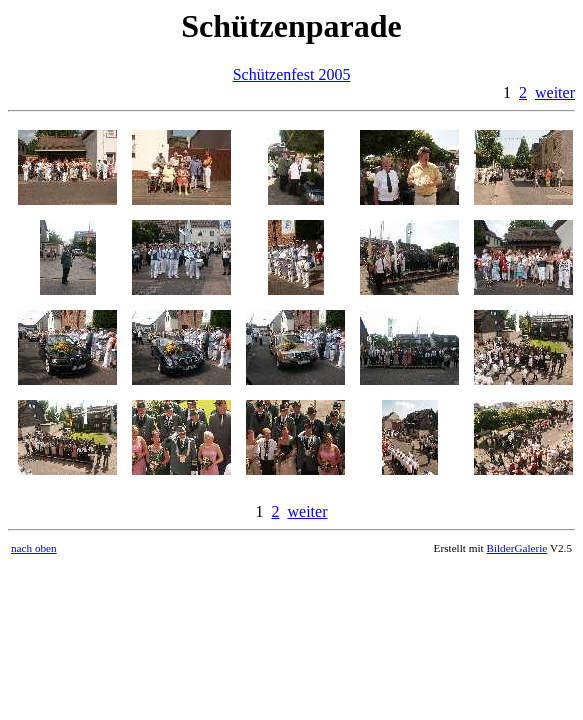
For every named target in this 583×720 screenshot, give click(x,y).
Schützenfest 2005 (292, 74)
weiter (555, 92)
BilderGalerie (516, 548)
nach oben (34, 548)
